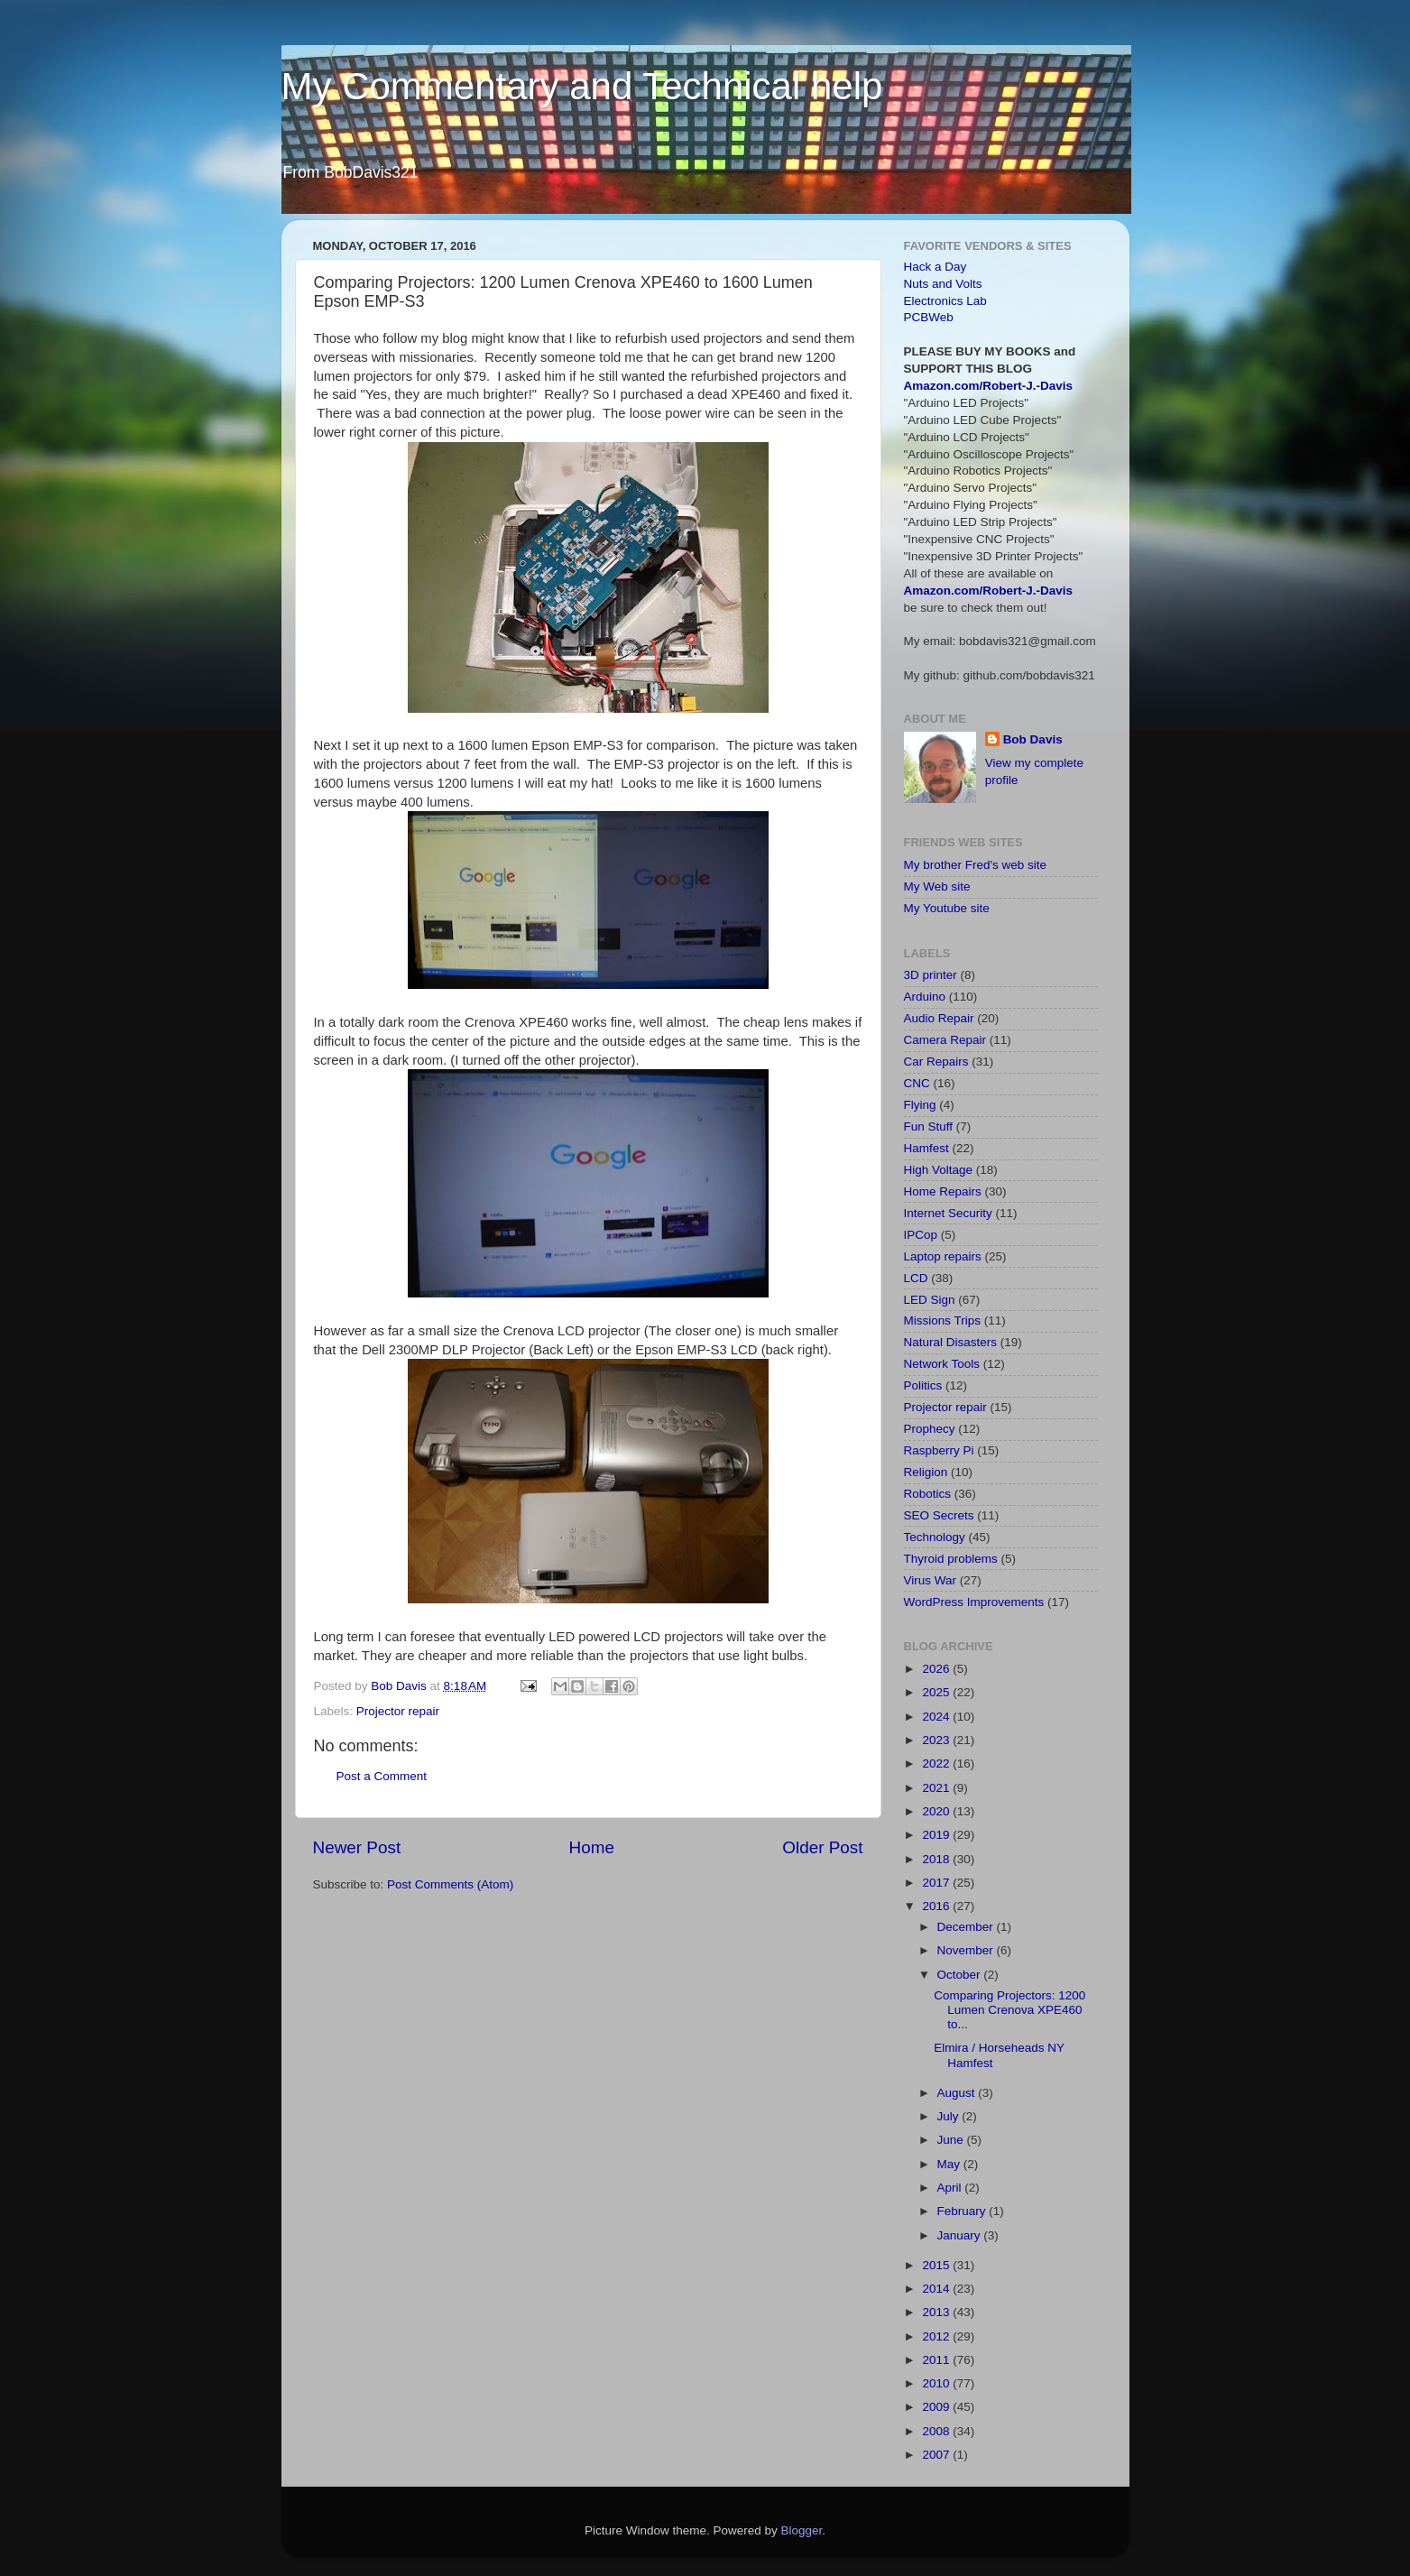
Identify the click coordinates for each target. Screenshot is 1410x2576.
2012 (937, 2336)
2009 (937, 2407)
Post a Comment (382, 1776)
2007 (937, 2454)
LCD (916, 1278)
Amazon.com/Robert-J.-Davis (989, 385)
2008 (937, 2431)
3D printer (930, 975)
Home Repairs (942, 1191)
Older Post (822, 1847)
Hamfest (926, 1148)
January (960, 2235)
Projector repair (397, 1711)
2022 (937, 1763)
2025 (937, 1692)
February (963, 2211)
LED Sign (929, 1299)
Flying (920, 1105)
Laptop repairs (942, 1256)
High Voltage (938, 1170)
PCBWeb (929, 317)
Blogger (802, 2530)
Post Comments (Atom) (450, 1884)
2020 (937, 1811)
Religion (926, 1472)
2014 (937, 2288)
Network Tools (942, 1364)
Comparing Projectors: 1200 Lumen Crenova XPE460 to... (1009, 2010)
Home (591, 1847)
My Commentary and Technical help (582, 86)
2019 (937, 1835)
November (967, 1950)
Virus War (930, 1580)
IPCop (921, 1235)
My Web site (937, 886)
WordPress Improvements (974, 1602)
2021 (937, 1788)
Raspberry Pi (939, 1450)
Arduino (925, 996)
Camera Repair (945, 1040)
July (950, 2116)
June (952, 2140)
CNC (917, 1083)
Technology (934, 1537)
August (958, 2093)
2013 (937, 2312)
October (960, 1974)
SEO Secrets (939, 1515)
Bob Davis (1033, 739)
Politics (923, 1385)
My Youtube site (947, 908)
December (967, 1927)
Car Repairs (936, 1061)
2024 (937, 1716)
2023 (937, 1740)
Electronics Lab (945, 301)
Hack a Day (935, 266)
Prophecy (929, 1429)
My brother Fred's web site (975, 865)
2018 (937, 1859)
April (951, 2187)
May (950, 2164)
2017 (937, 1882)
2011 (937, 2360)
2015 (937, 2265)
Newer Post (357, 1847)
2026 (937, 1669)
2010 (937, 2383)
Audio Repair (939, 1018)
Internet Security (948, 1213)
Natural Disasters (951, 1342)
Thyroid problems (951, 1558)
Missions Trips (942, 1320)
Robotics (928, 1493)
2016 (937, 1906)
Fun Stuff (929, 1126)
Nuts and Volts (943, 284)
